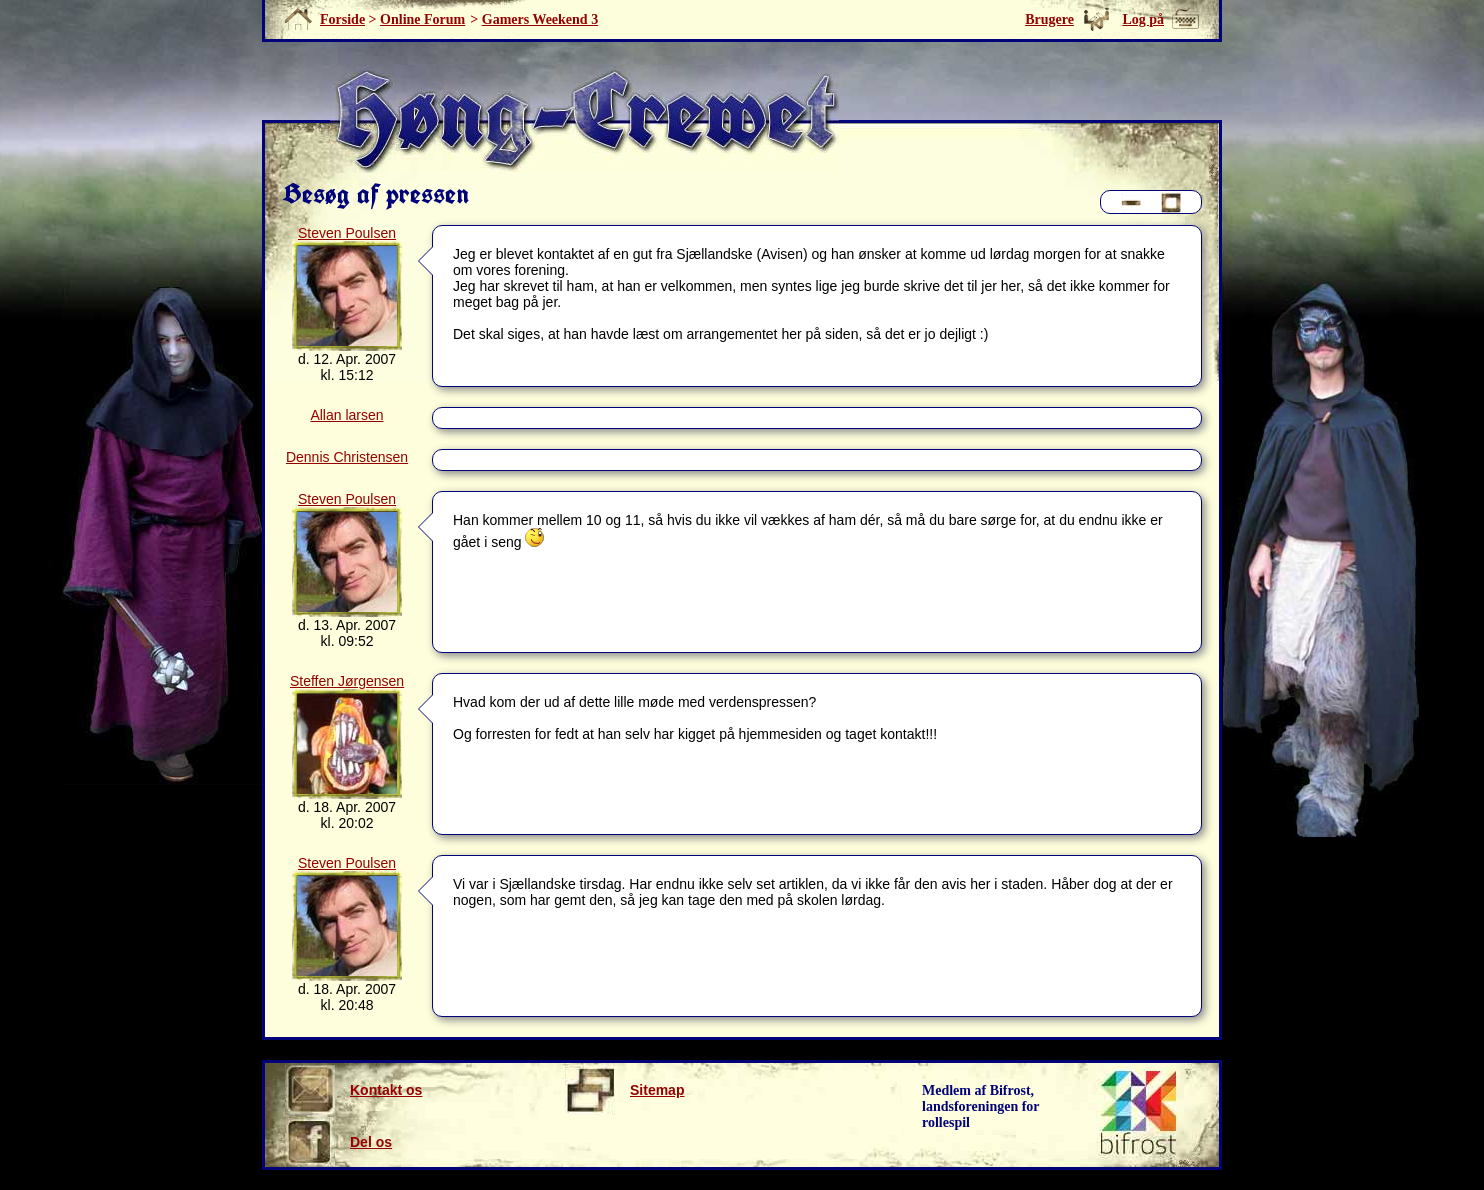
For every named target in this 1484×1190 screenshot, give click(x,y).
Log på (1143, 19)
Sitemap (624, 1090)
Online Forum (422, 19)
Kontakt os (353, 1090)
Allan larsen (346, 415)
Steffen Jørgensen (347, 681)
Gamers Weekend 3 (540, 19)
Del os (338, 1142)
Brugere (1049, 19)
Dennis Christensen (347, 457)
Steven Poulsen (347, 233)
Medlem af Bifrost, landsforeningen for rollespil (981, 1106)
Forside (342, 19)
